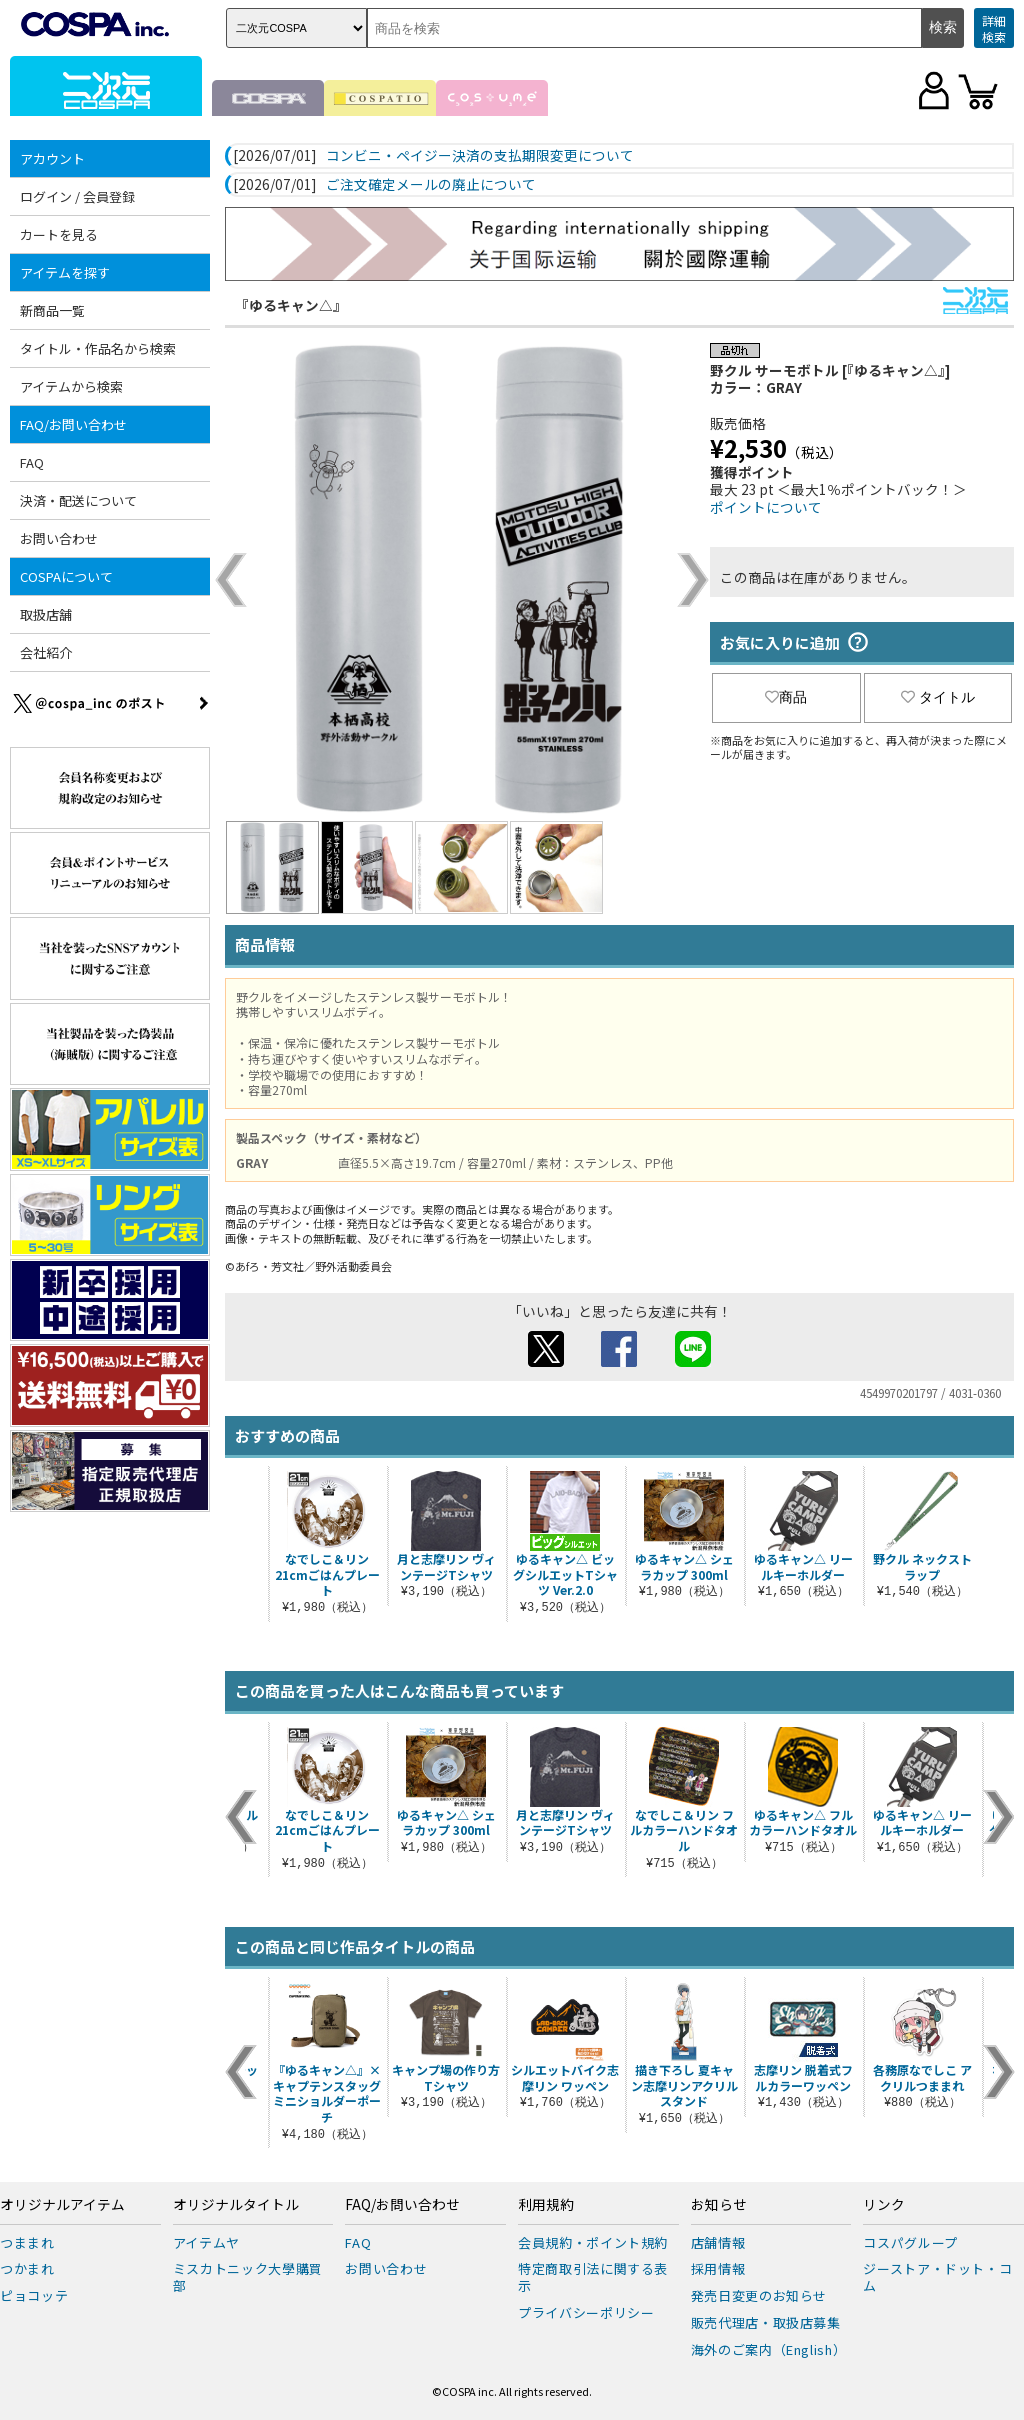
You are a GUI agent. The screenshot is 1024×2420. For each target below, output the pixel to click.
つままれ (27, 2242)
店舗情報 (718, 2242)
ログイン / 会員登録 (77, 196)
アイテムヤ (206, 2242)
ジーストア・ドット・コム (937, 2277)
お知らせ (719, 2205)
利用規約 (546, 2205)
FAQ (32, 462)
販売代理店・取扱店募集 (766, 2322)
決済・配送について (78, 500)
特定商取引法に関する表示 (593, 2277)
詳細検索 (994, 28)
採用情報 (718, 2268)
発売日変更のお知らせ (759, 2295)
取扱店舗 (46, 614)
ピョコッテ (34, 2295)
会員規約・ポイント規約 (593, 2242)
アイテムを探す (65, 272)
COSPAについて (66, 576)
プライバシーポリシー (586, 2312)
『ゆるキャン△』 (291, 305)
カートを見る (59, 234)
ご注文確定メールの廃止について (431, 185)
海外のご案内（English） (769, 2349)
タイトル (938, 697)
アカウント (52, 158)
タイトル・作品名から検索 (98, 348)
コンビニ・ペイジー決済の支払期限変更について (480, 156)
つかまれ (27, 2268)
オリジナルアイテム (62, 2205)
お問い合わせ (59, 538)
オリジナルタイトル (236, 2205)
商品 (786, 697)
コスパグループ (910, 2242)
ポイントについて (766, 507)
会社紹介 (46, 652)
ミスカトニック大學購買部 (248, 2277)
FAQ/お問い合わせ (73, 424)
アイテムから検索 (71, 386)
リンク (884, 2205)
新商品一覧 (52, 310)
